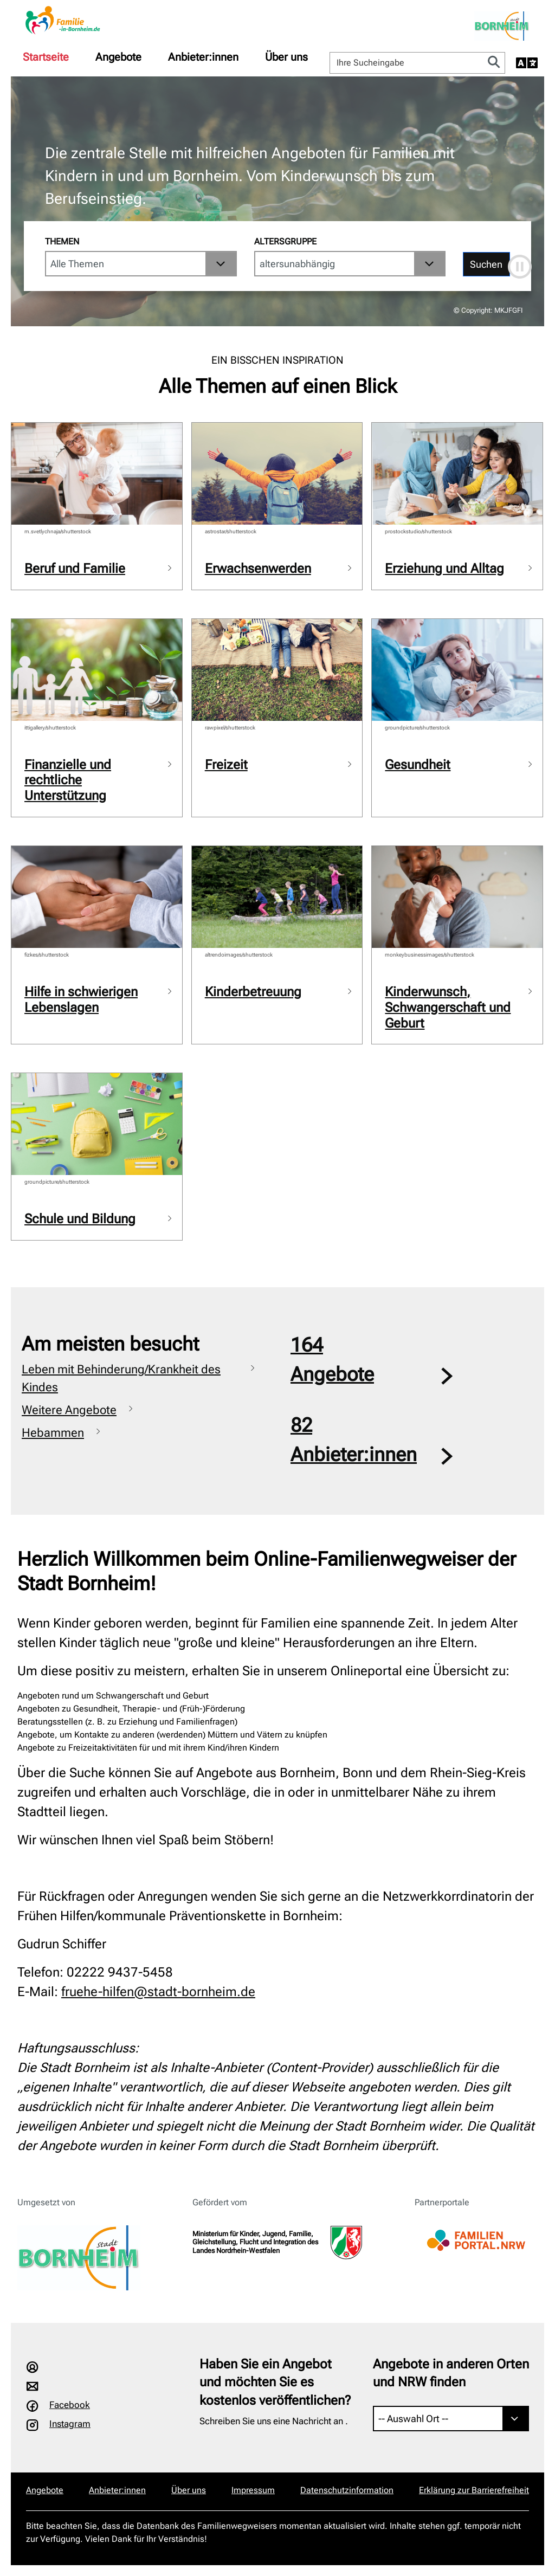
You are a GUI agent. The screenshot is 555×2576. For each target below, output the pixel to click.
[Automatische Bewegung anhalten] (520, 266)
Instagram (70, 2423)
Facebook (69, 2404)
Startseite (46, 56)
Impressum (253, 2490)
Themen (62, 241)
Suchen (486, 264)
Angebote (118, 56)
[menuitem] (45, 56)
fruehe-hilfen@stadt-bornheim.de (158, 1991)
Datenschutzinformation (346, 2490)
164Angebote (332, 1360)
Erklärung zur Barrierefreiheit (474, 2490)
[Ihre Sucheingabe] (407, 63)
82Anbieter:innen (354, 1440)
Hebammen (53, 1432)
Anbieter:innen (203, 56)
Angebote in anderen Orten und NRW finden (451, 2373)
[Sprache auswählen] (527, 63)
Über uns (286, 56)
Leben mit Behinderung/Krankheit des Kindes (121, 1378)
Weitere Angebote (69, 1410)
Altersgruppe (285, 241)
